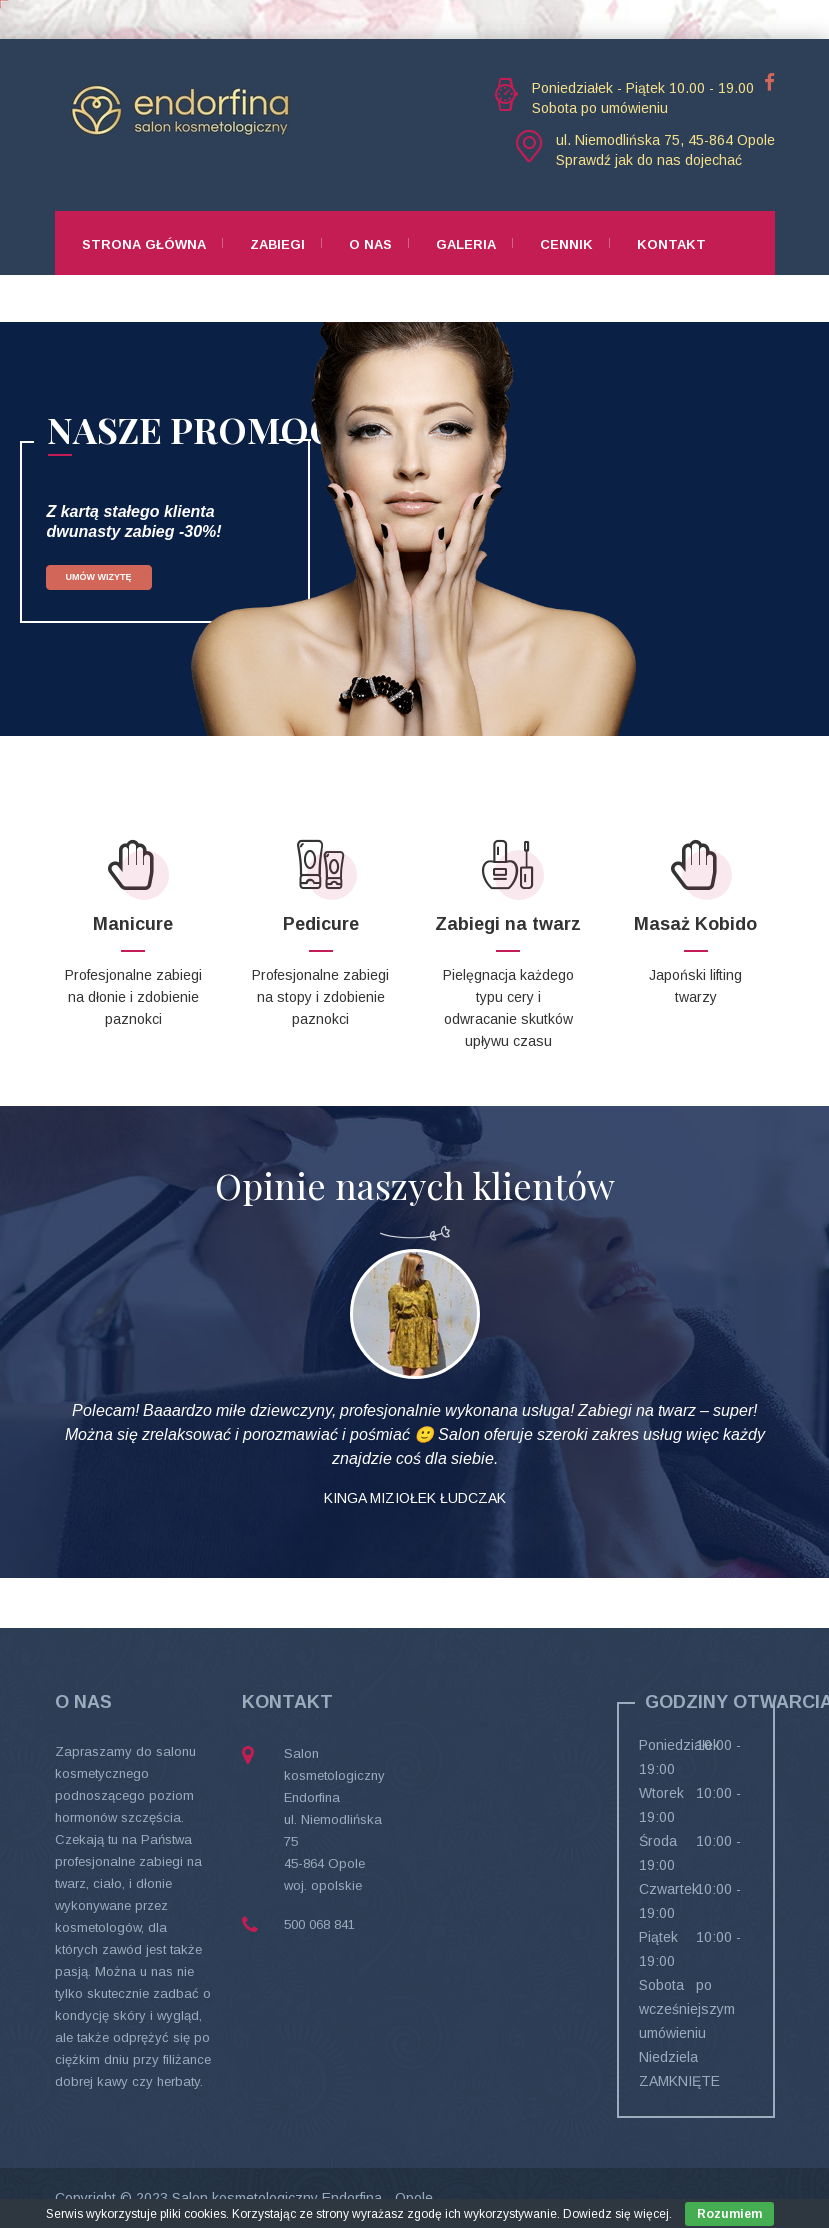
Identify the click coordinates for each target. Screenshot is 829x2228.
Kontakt (671, 244)
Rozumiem (729, 2214)
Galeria (466, 244)
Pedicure (321, 924)
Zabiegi (277, 244)
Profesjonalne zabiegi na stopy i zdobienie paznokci (320, 997)
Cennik (566, 244)
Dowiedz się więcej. (617, 2214)
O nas (370, 244)
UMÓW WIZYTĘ (99, 577)
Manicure (133, 924)
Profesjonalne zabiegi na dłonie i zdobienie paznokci (133, 997)
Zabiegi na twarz (508, 924)
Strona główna (144, 244)
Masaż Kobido (695, 924)
